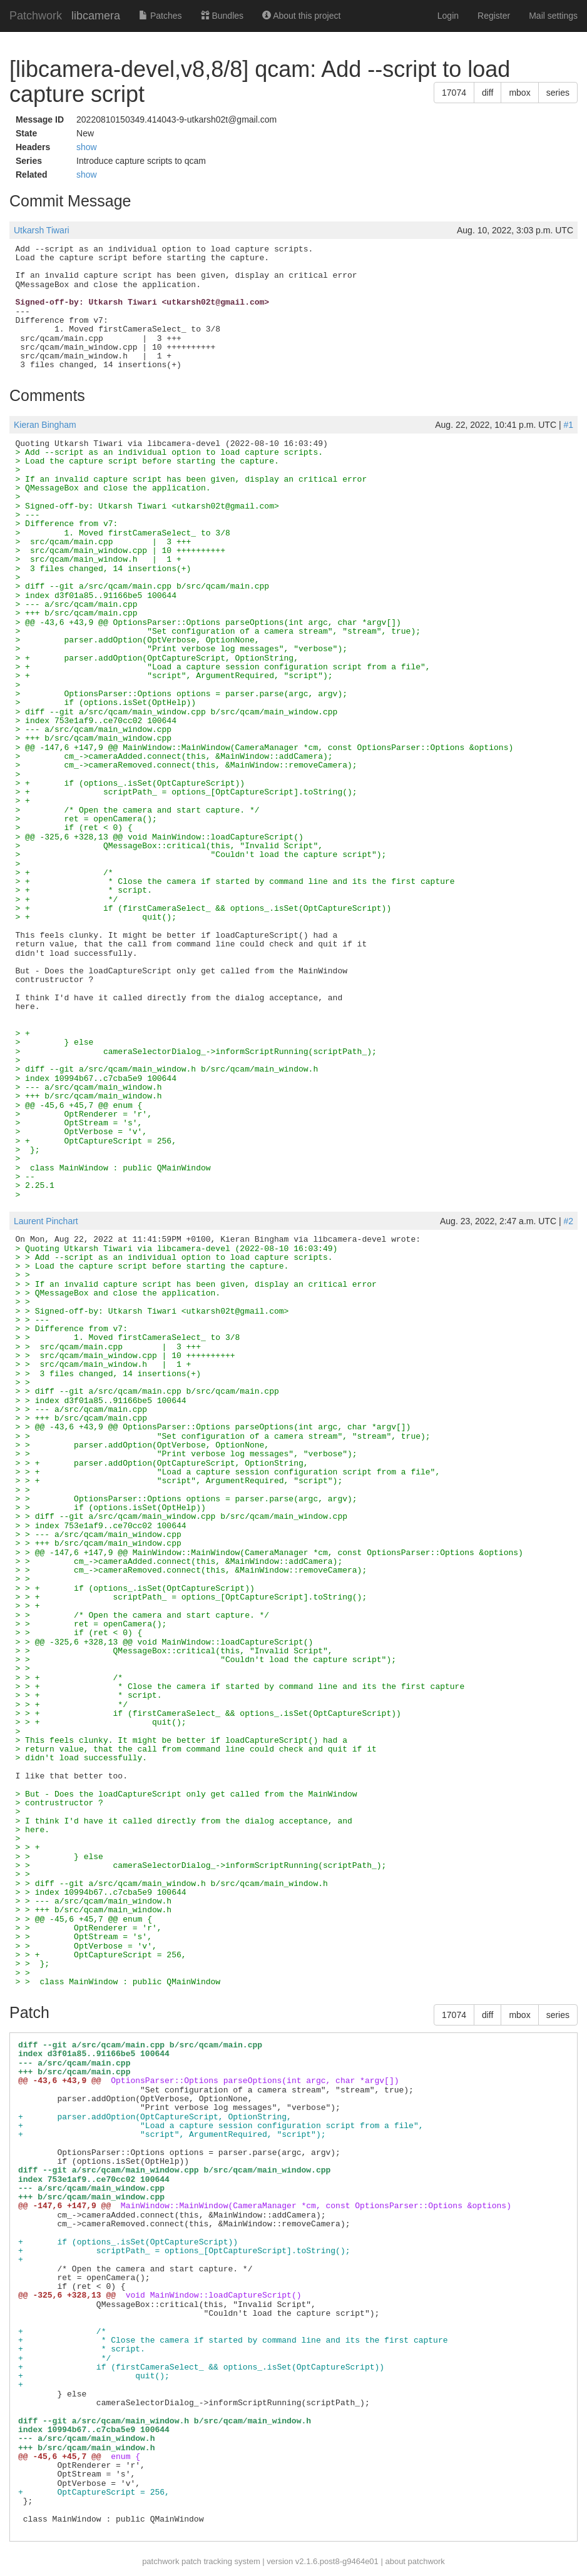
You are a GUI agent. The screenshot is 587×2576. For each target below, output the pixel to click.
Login (448, 16)
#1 (568, 425)
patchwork (160, 2561)
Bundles (222, 16)
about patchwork (414, 2561)
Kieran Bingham (45, 425)
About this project (301, 16)
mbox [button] (519, 93)
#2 (568, 1221)
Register (493, 16)
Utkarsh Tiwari (41, 230)
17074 (454, 93)
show (86, 147)
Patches (160, 16)
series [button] (557, 93)
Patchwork (35, 15)
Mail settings (553, 16)
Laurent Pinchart (46, 1221)
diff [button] (487, 93)
